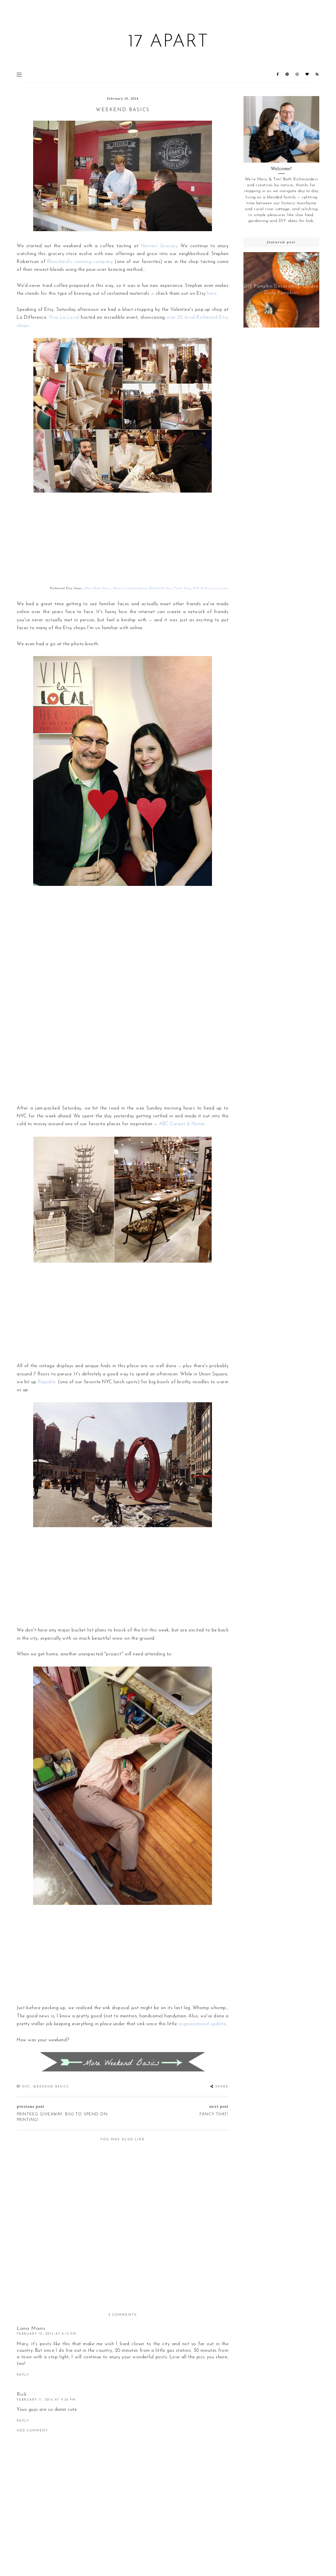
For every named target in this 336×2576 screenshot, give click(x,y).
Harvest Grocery (159, 246)
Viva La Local (64, 317)
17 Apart (168, 42)
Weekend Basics (51, 2086)
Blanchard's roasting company (80, 261)
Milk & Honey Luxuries (210, 588)
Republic (47, 1382)
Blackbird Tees (160, 588)
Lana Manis (31, 2328)
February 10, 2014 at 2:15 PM (46, 2333)
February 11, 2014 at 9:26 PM (46, 2399)
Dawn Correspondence (130, 588)
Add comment (32, 2430)
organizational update (202, 2024)
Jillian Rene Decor (97, 588)
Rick (22, 2394)
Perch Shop (182, 588)
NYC (26, 2086)
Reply (23, 2374)
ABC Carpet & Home (181, 1124)
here (211, 293)
